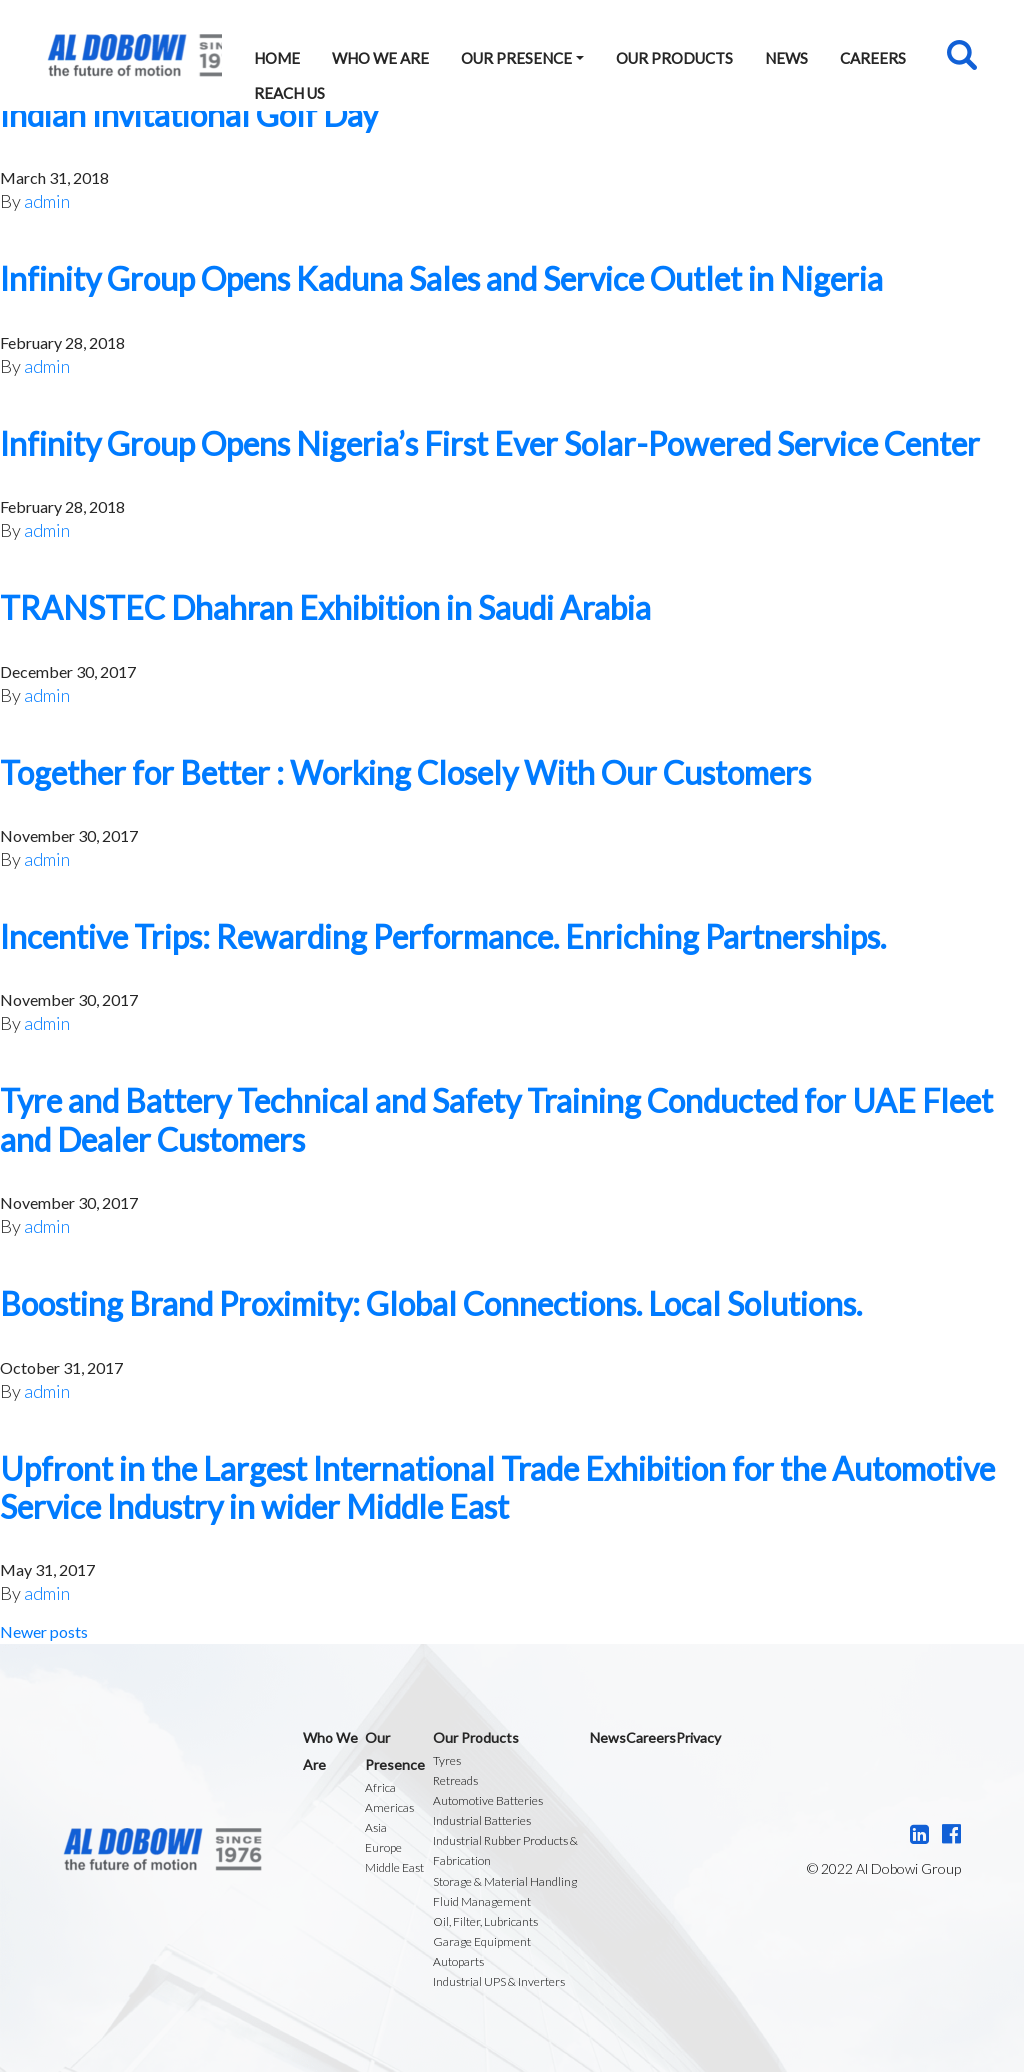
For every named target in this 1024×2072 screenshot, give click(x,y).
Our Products (674, 58)
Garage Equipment (482, 1941)
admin (47, 201)
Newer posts (44, 1631)
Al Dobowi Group (134, 55)
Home (277, 58)
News (786, 58)
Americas (389, 1807)
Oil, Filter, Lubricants (485, 1921)
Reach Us (289, 93)
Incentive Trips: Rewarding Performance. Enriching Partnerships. (443, 936)
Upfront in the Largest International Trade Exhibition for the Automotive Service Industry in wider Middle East (497, 1487)
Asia (376, 1827)
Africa (380, 1787)
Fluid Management (482, 1901)
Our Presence (516, 58)
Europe (383, 1847)
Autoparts (458, 1961)
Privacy (698, 1737)
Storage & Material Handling (505, 1881)
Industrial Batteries (482, 1820)
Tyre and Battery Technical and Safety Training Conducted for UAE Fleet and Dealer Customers (496, 1119)
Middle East (394, 1867)
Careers (873, 58)
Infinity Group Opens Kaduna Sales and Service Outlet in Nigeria (441, 278)
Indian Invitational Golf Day (189, 114)
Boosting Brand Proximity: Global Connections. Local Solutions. (431, 1303)
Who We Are (380, 58)
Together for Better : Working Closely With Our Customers (405, 772)
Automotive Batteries (488, 1800)
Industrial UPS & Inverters (499, 1981)
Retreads (455, 1780)
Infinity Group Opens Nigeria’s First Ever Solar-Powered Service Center (490, 443)
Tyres (447, 1760)
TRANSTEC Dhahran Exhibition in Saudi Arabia (325, 607)
